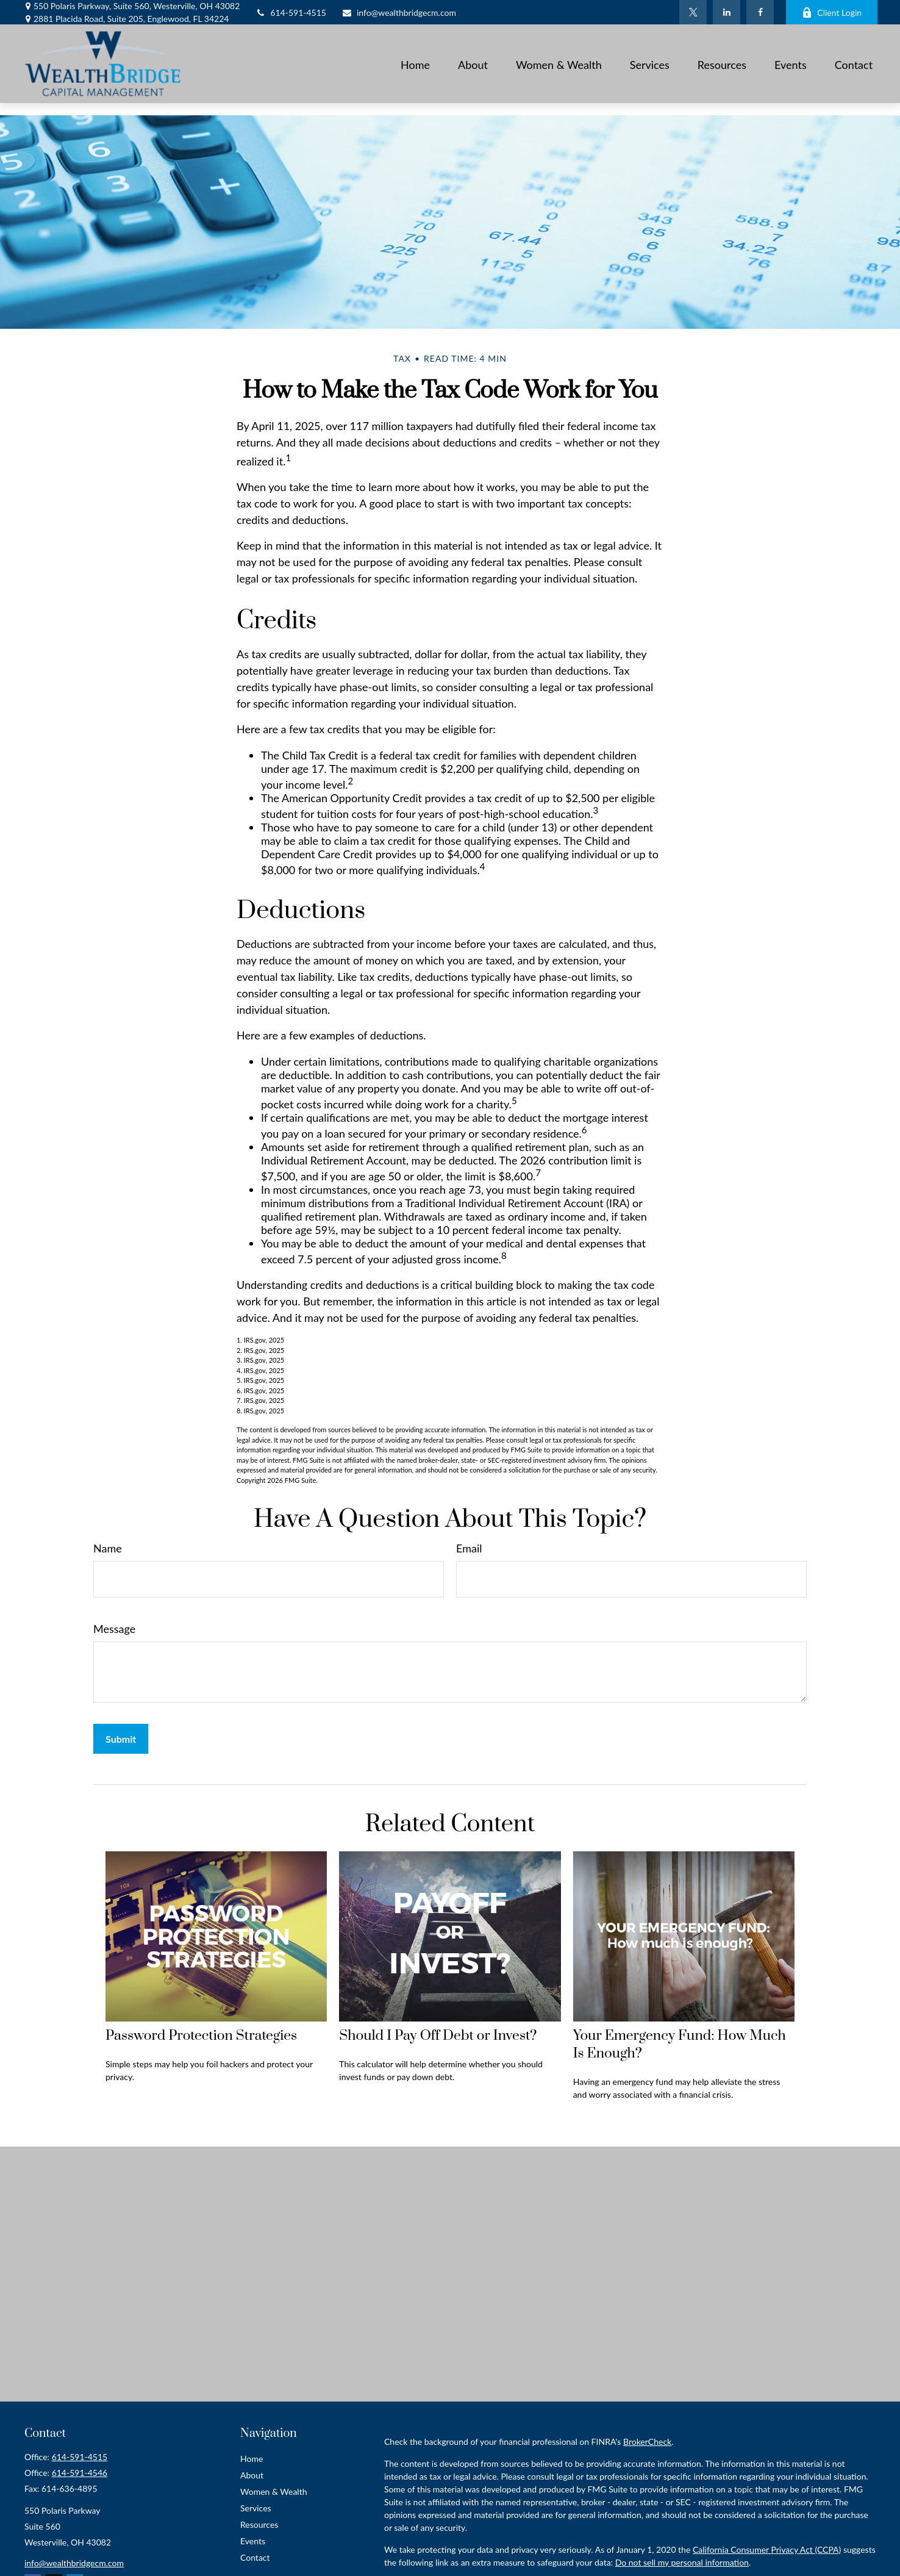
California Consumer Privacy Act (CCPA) (767, 2549)
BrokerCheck (647, 2441)
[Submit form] (120, 1739)
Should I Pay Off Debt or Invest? (438, 2036)
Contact (255, 2557)
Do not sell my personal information (682, 2562)
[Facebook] (760, 12)
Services (255, 2508)
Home (251, 2458)
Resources (259, 2524)
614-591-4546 (80, 2472)
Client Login (832, 12)
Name (107, 1548)
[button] (415, 63)
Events (252, 2541)
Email (469, 1548)
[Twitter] (693, 12)
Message (114, 1628)
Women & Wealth (273, 2491)
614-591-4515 (290, 12)
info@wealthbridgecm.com (398, 12)
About (251, 2475)
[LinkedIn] (726, 12)
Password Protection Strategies (201, 2036)
